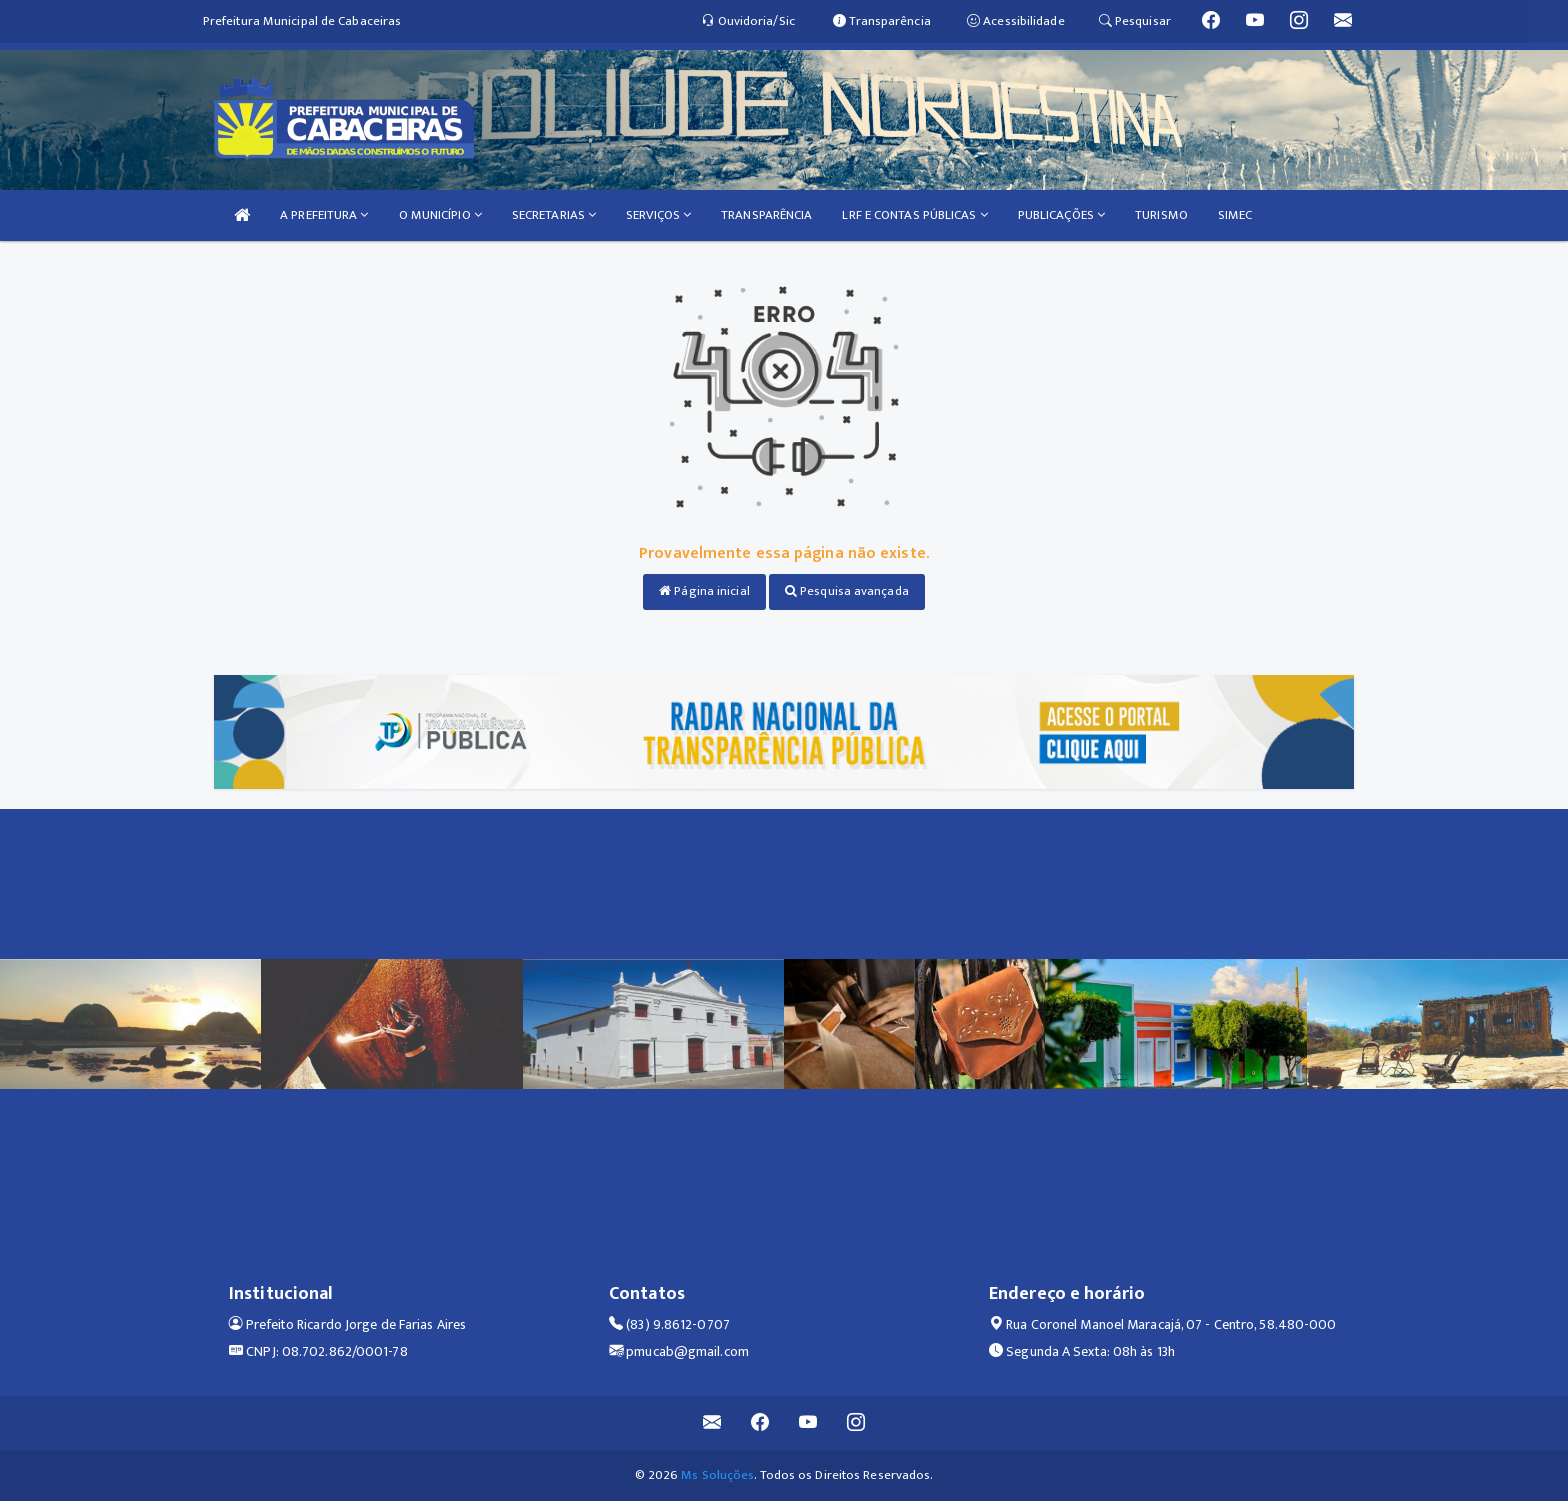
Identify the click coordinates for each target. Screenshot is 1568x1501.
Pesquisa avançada (847, 591)
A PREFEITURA (324, 215)
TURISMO (1161, 215)
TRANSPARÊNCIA (766, 215)
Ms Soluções (717, 1475)
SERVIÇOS (658, 215)
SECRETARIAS (554, 215)
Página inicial (704, 591)
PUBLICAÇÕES (1061, 215)
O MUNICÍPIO (440, 215)
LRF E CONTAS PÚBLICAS (914, 215)
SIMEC (1235, 215)
